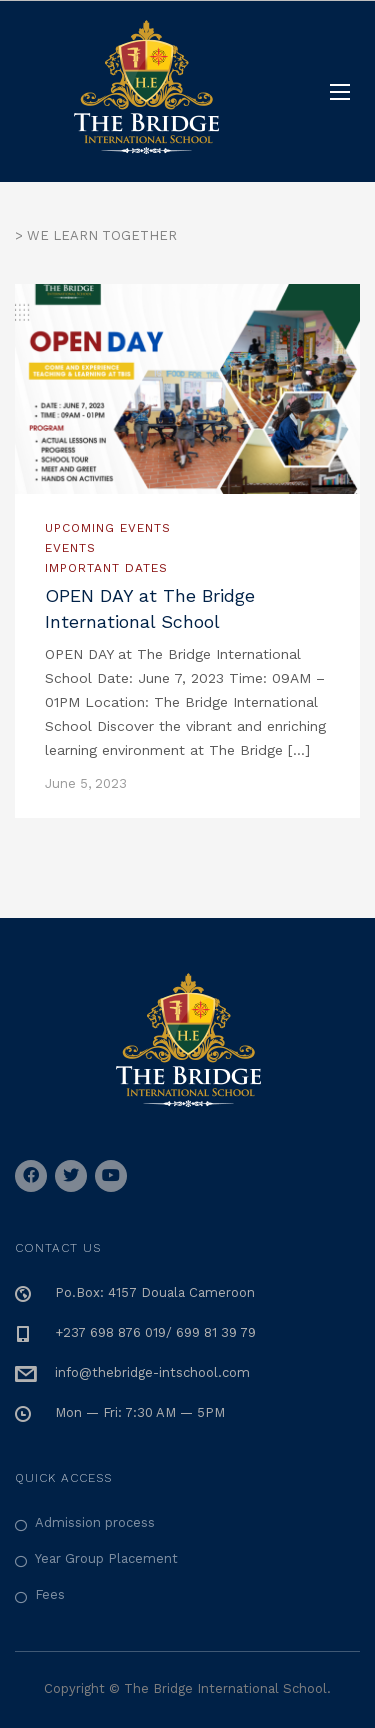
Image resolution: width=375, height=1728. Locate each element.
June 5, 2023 (86, 783)
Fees (50, 1594)
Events (70, 548)
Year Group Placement (106, 1558)
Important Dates (106, 568)
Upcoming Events (108, 528)
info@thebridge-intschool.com (152, 1372)
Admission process (95, 1522)
